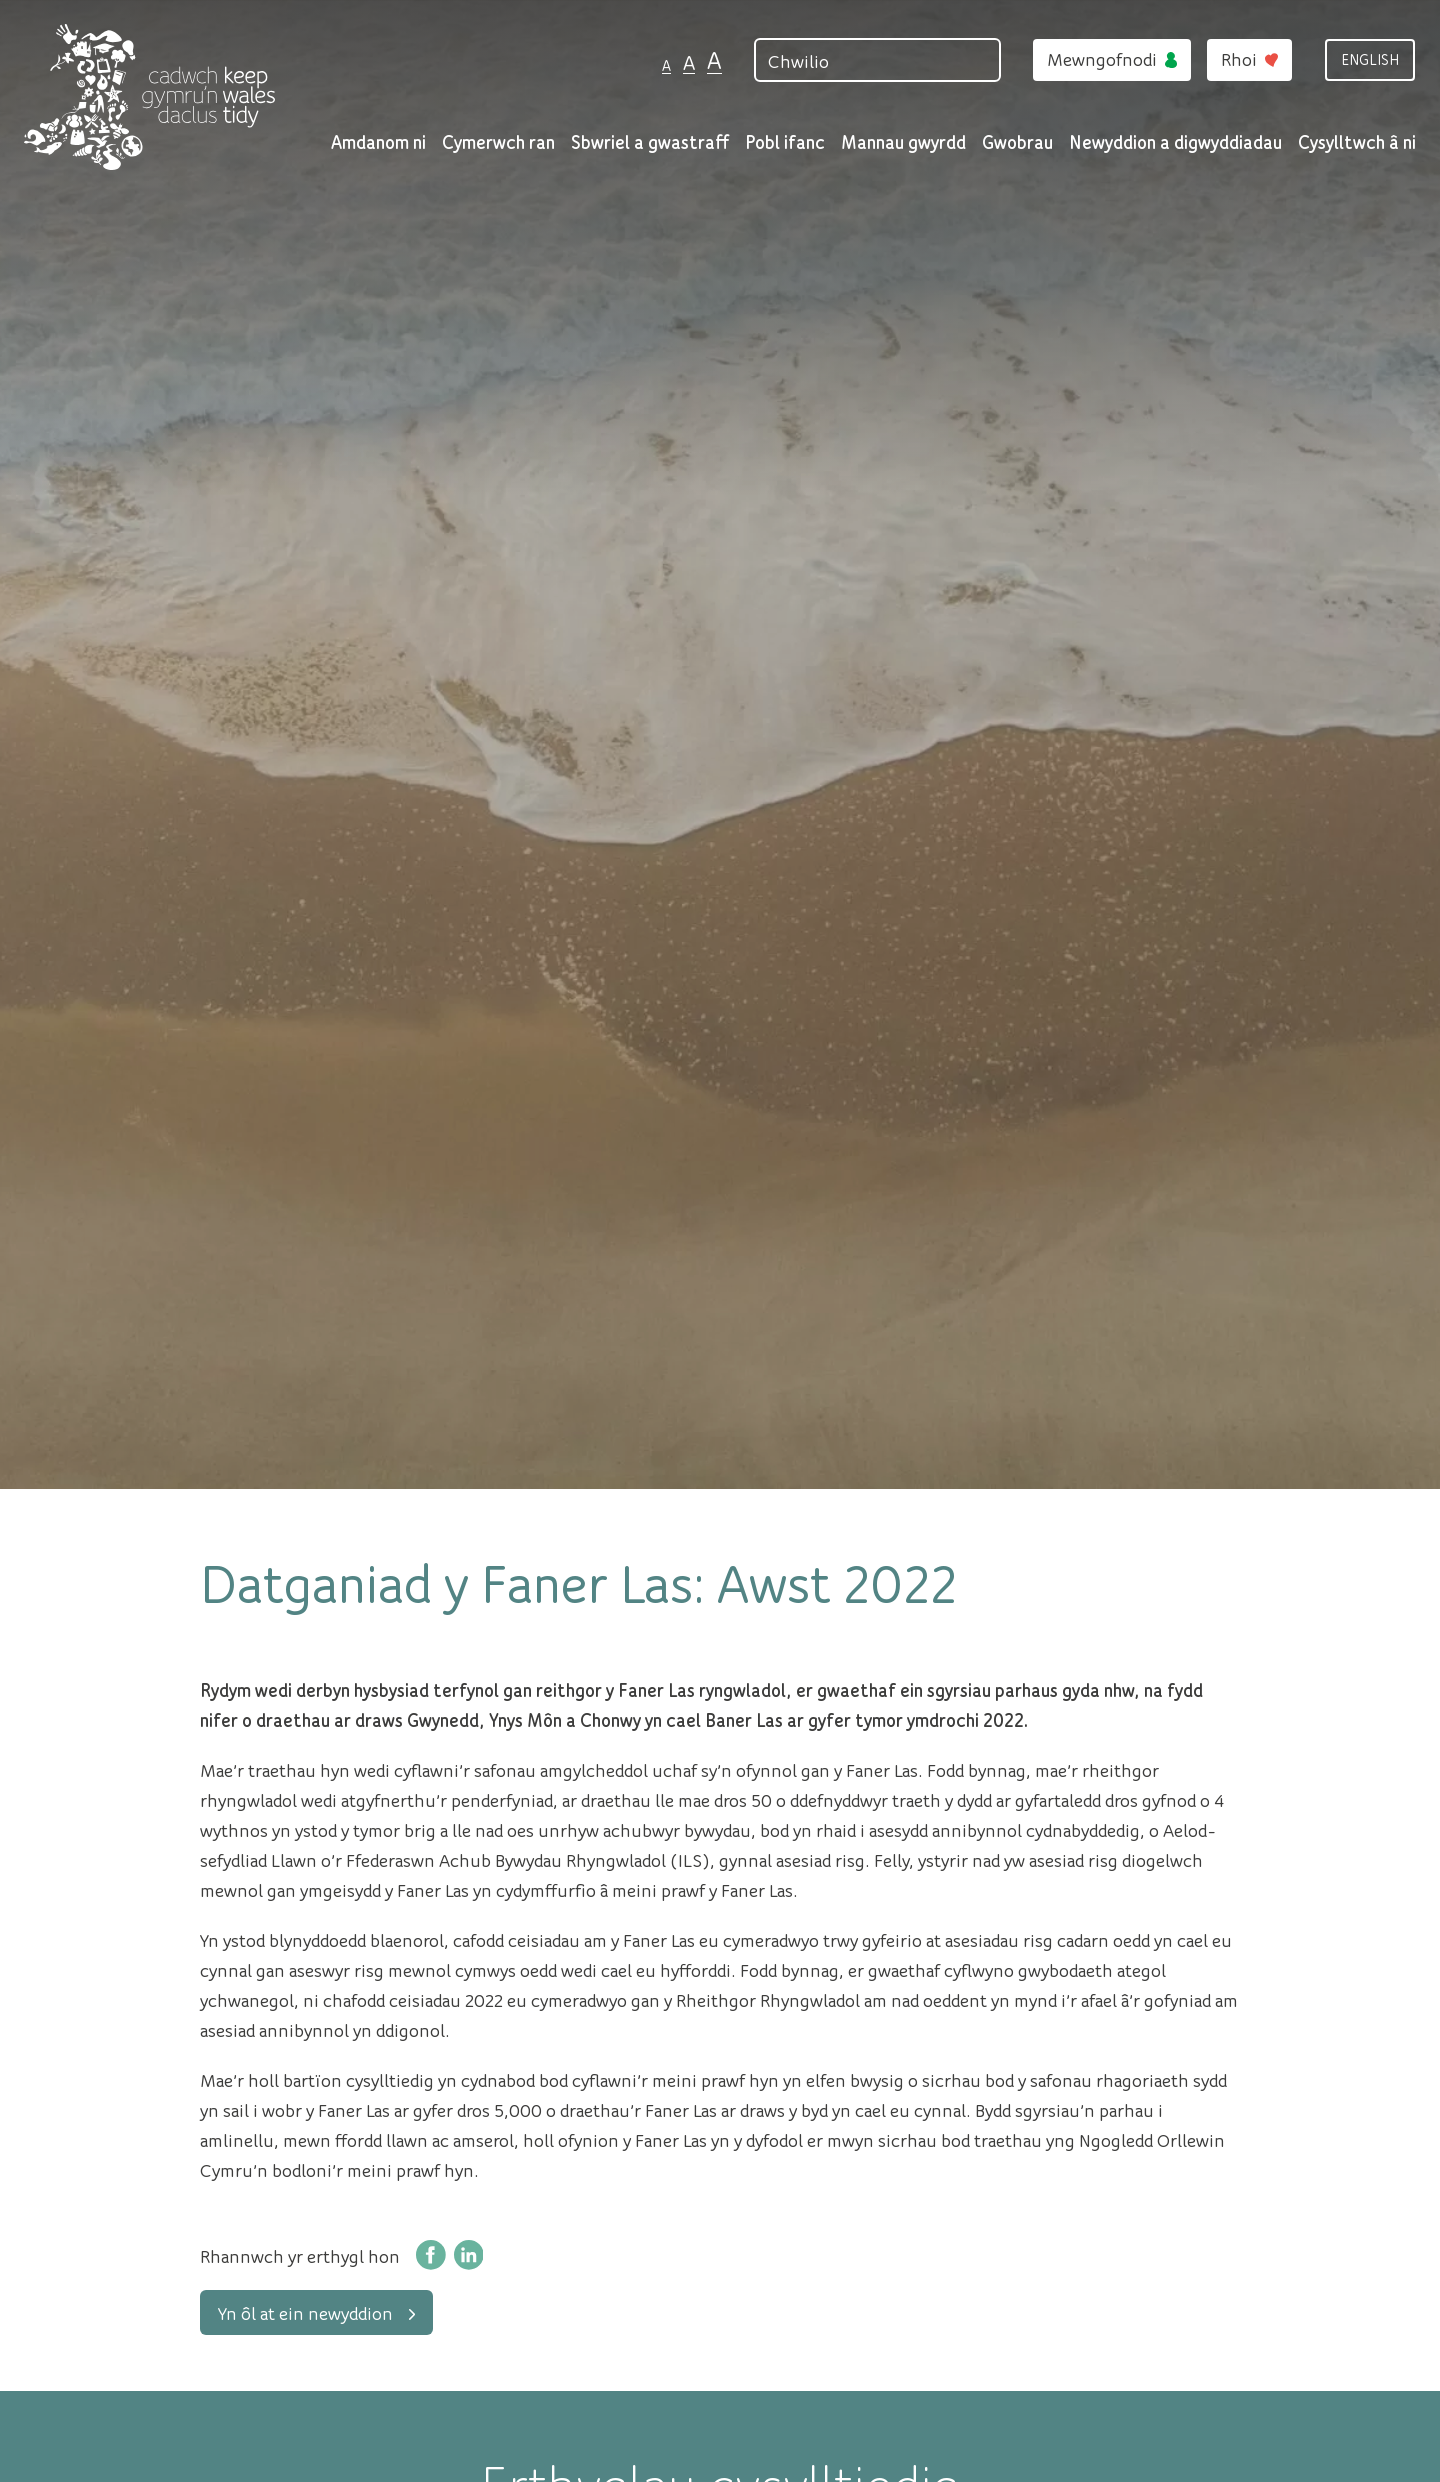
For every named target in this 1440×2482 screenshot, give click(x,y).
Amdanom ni (378, 141)
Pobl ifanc (785, 141)
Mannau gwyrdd (903, 141)
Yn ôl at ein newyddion (316, 2312)
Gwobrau (1017, 141)
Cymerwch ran (498, 141)
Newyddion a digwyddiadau (1175, 141)
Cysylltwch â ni (1357, 141)
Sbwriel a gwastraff (650, 141)
